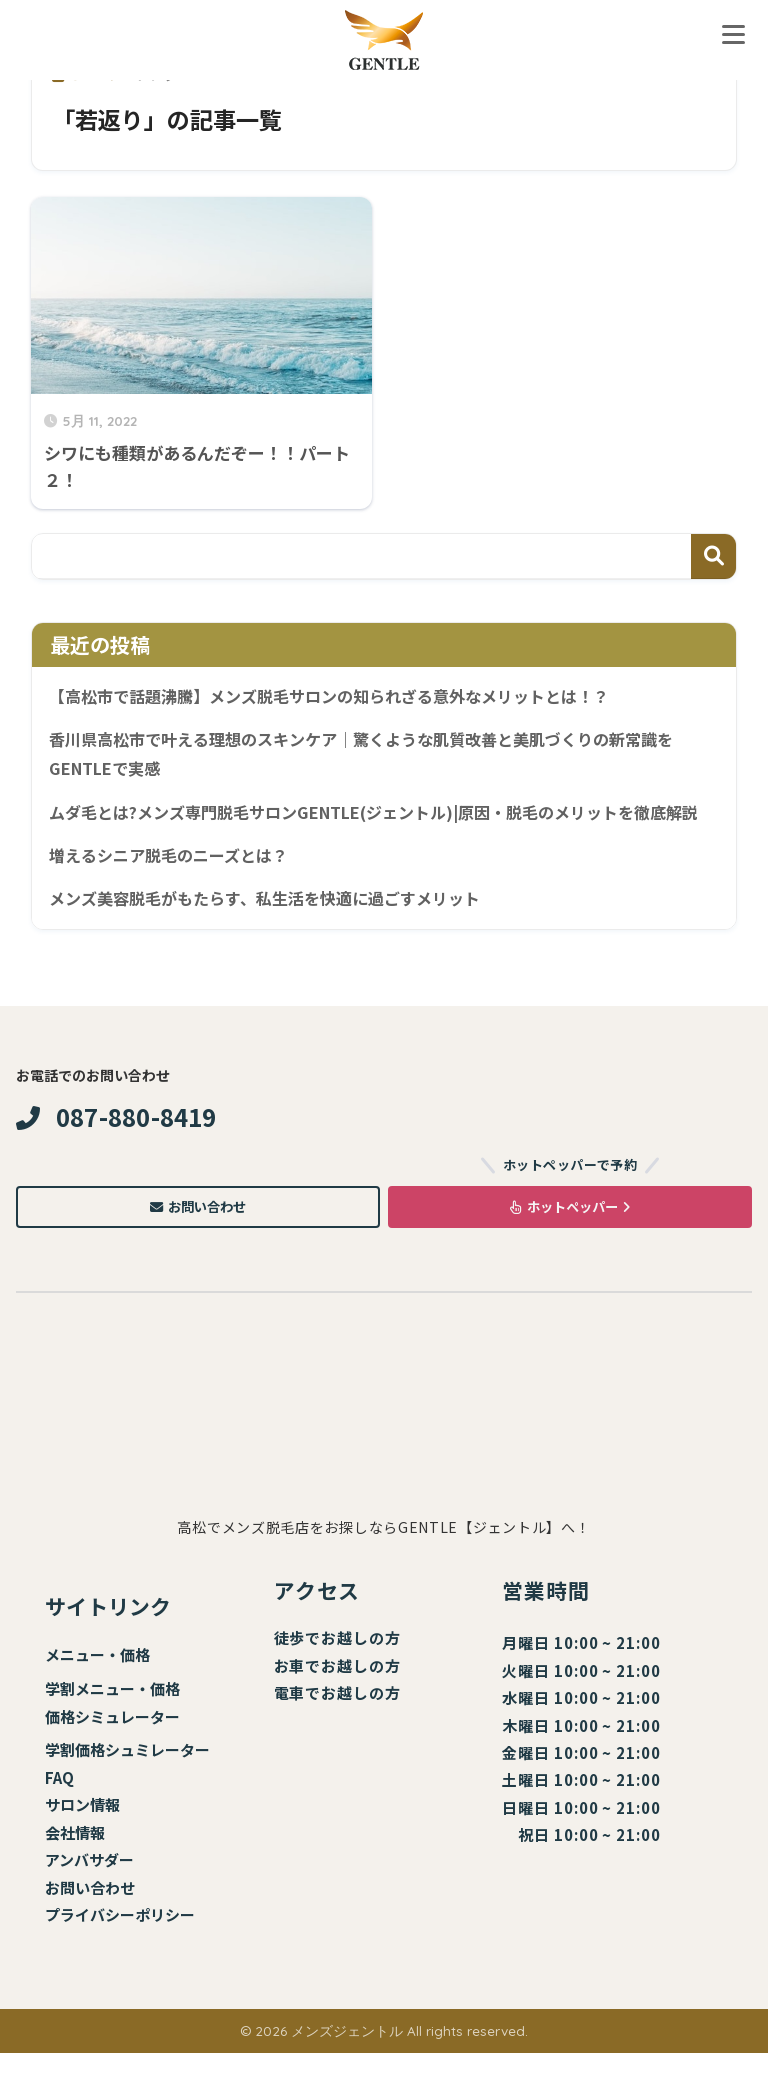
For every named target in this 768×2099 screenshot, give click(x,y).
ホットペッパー (570, 1249)
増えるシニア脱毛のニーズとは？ (175, 892)
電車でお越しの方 (337, 1738)
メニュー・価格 (97, 1700)
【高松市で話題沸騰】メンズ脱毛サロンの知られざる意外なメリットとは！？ (346, 697)
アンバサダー (89, 1905)
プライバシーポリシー (120, 1960)
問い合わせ (97, 1933)
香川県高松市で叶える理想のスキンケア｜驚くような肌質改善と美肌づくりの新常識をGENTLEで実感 (379, 756)
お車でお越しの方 (337, 1711)
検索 (713, 556)
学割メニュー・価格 (112, 1734)
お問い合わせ (198, 1249)
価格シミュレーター (112, 1761)
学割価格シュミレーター (127, 1795)
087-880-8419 (116, 1156)
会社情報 (75, 1878)
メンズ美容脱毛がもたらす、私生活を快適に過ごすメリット (278, 937)
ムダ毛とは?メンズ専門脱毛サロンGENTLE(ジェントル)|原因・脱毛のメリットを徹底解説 (377, 832)
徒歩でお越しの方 (337, 1683)
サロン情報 (82, 1850)
